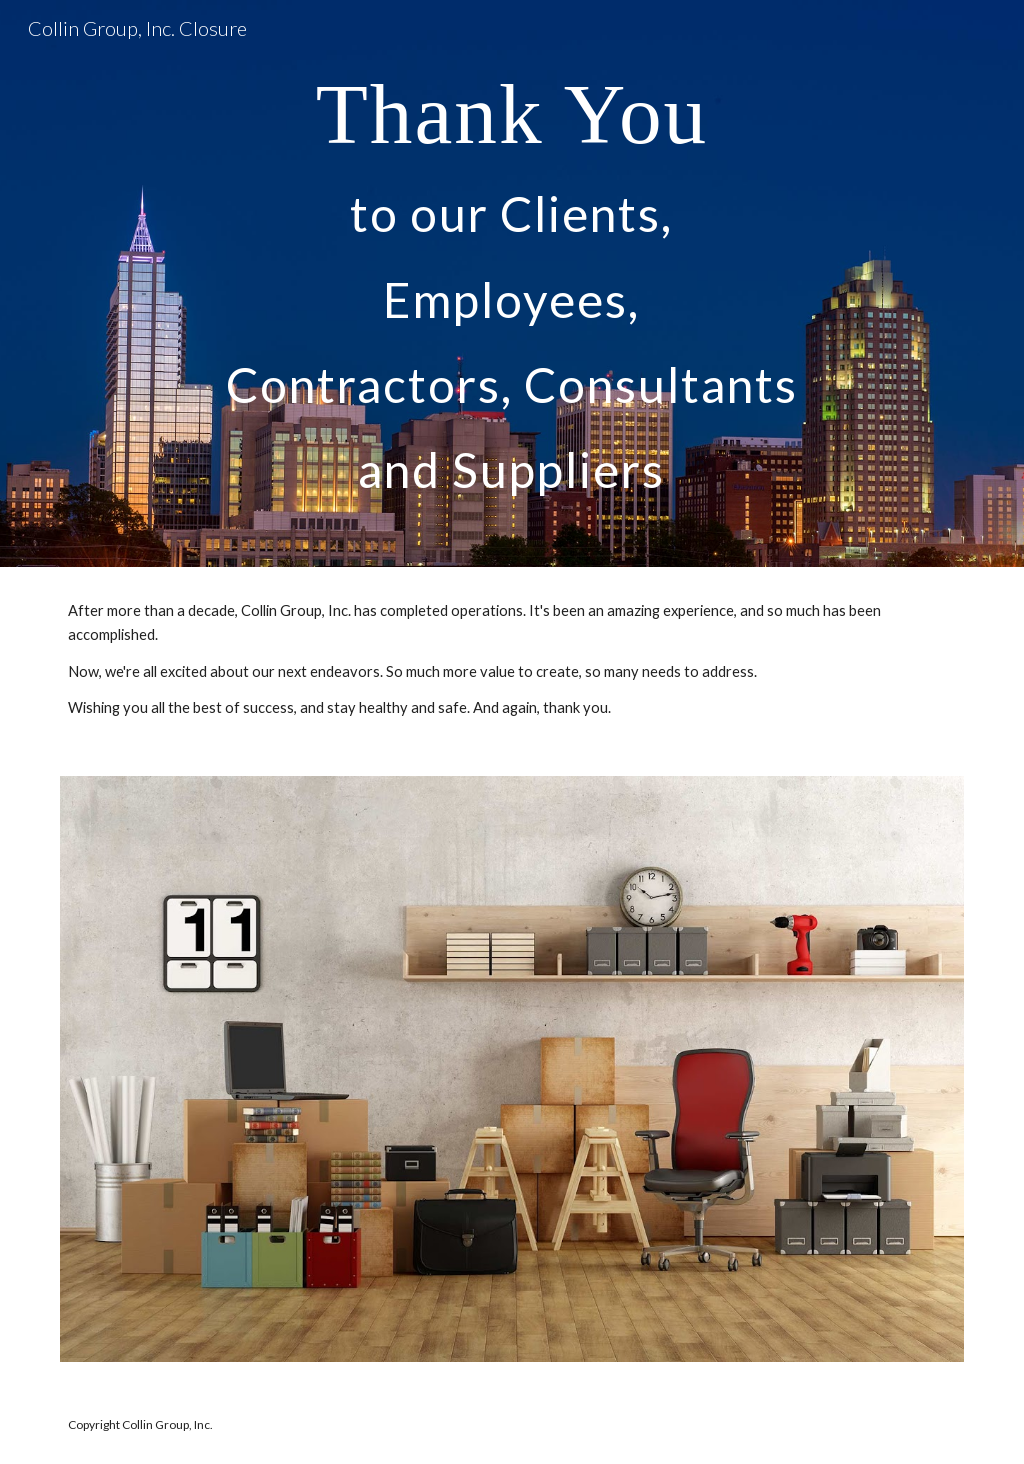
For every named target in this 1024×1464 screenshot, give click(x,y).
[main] (511, 283)
